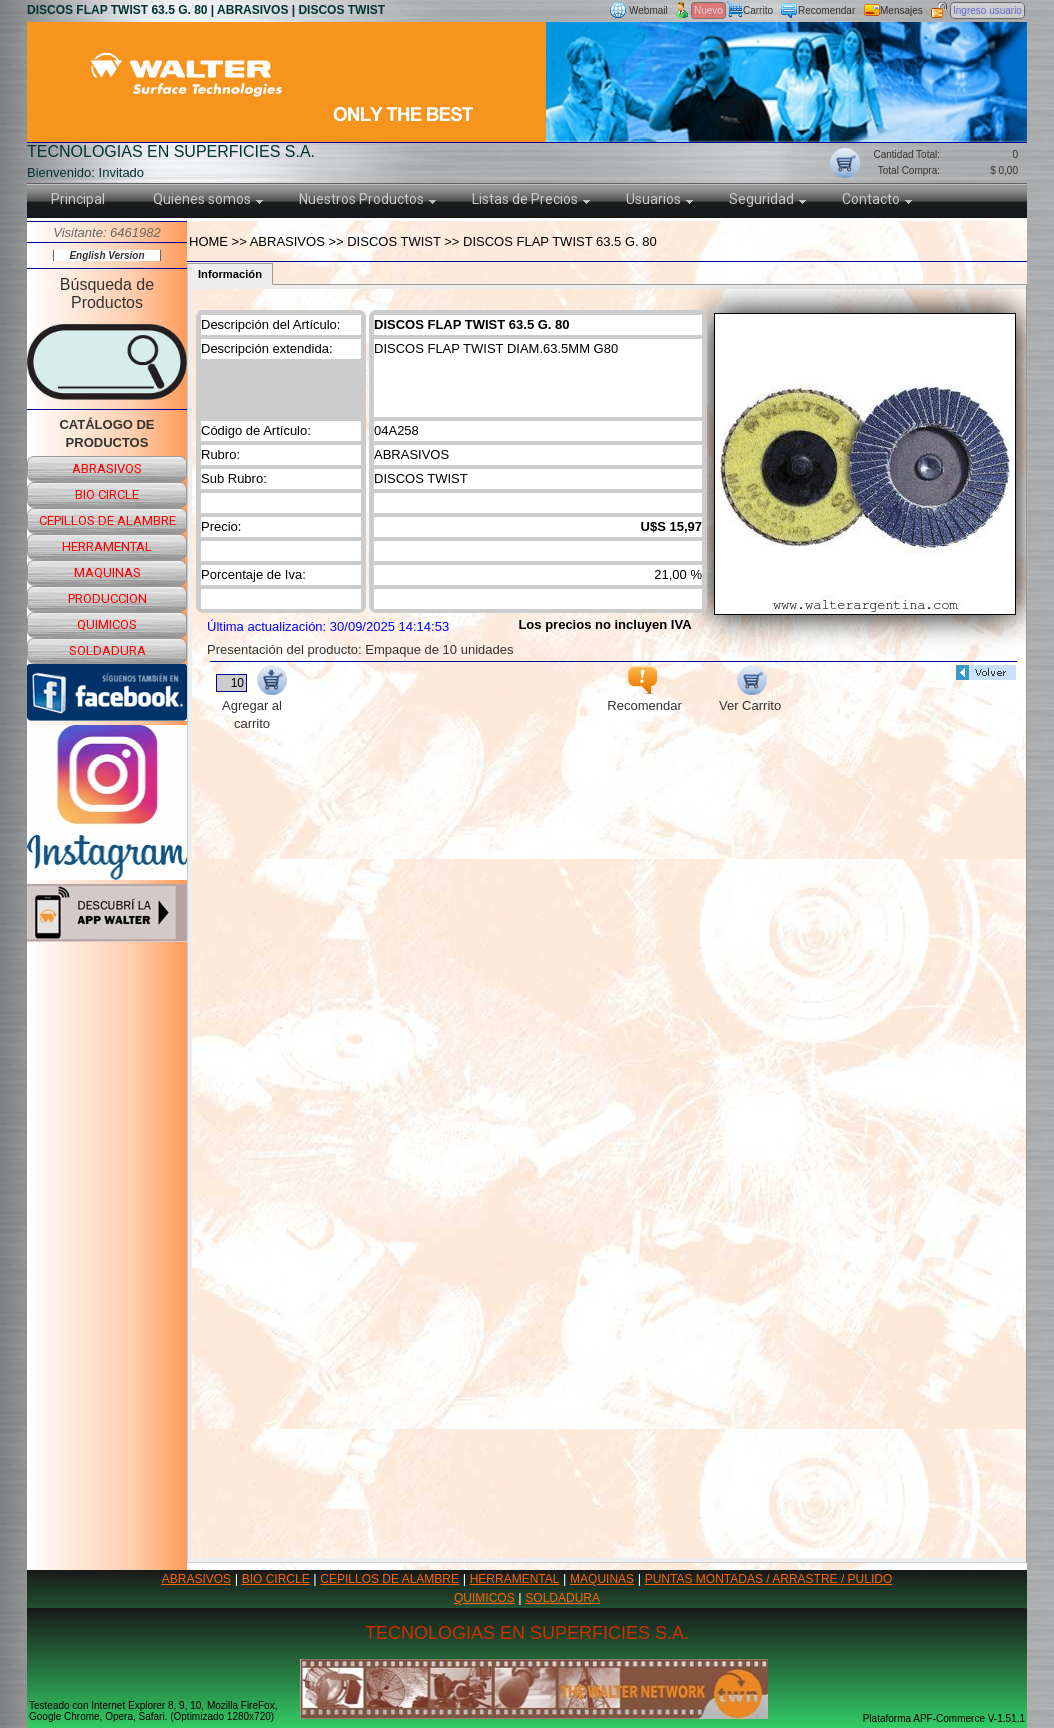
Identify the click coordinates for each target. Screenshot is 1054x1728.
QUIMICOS (484, 1598)
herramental (107, 546)
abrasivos (107, 468)
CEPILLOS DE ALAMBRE (389, 1579)
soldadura (107, 650)
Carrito (758, 10)
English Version (106, 255)
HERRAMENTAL (515, 1579)
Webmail (648, 10)
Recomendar (826, 10)
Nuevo (708, 10)
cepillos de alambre (107, 520)
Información (230, 274)
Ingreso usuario (987, 10)
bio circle (107, 494)
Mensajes (901, 10)
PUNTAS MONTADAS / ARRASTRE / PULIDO (769, 1579)
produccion (107, 598)
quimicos (107, 624)
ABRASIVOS (196, 1579)
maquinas (107, 572)
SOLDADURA (562, 1598)
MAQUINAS (602, 1579)
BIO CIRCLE (276, 1579)
